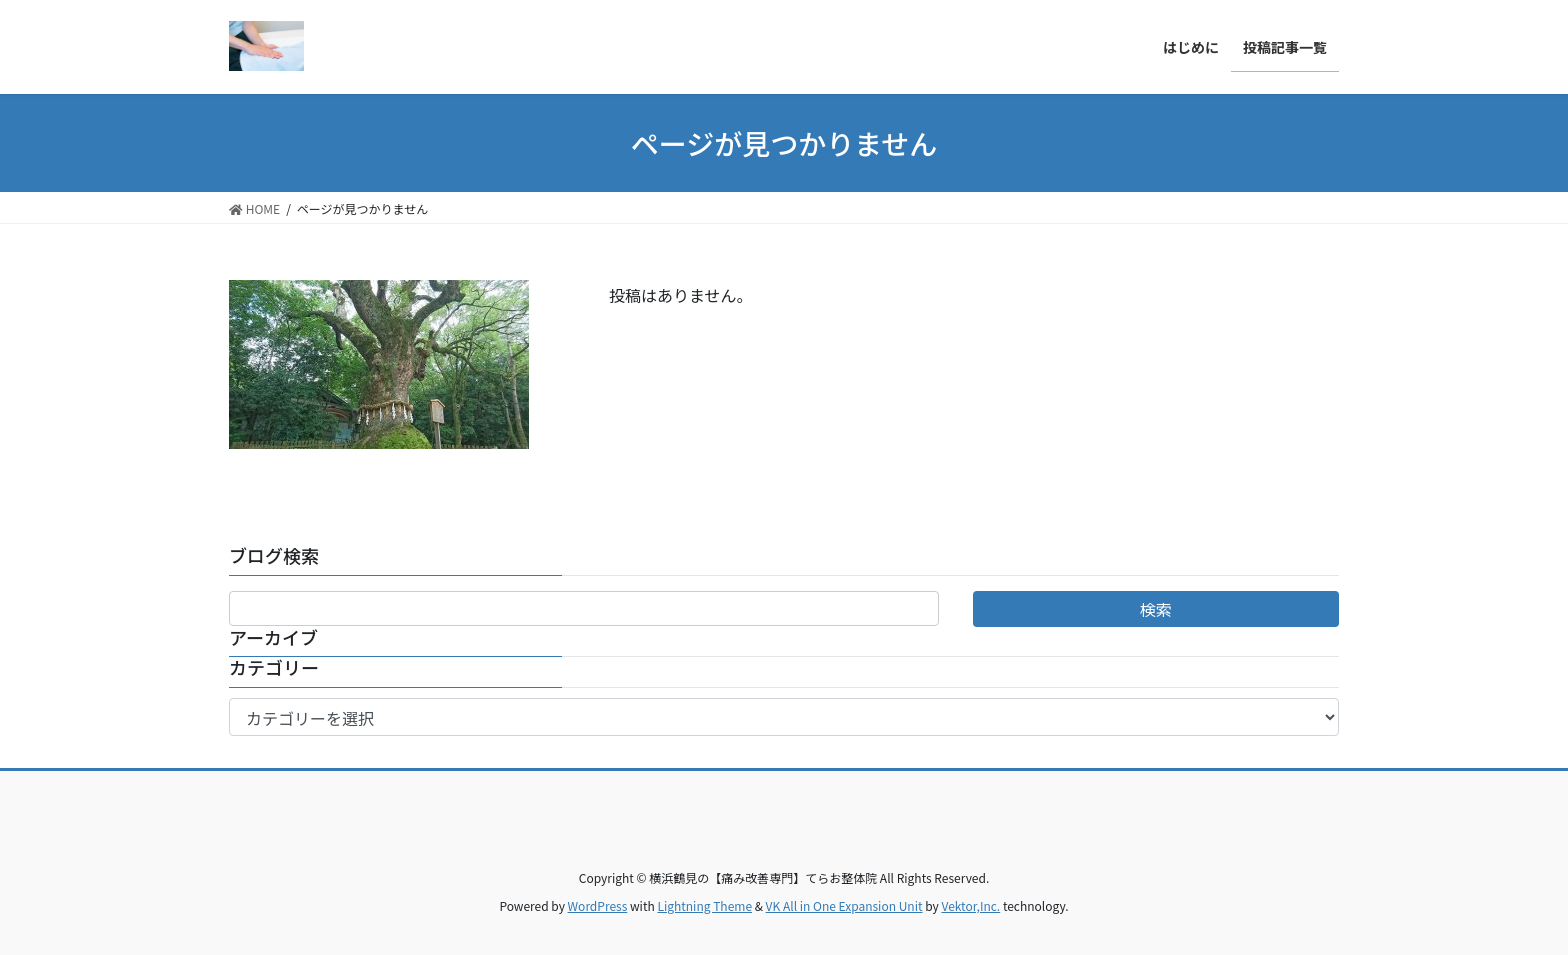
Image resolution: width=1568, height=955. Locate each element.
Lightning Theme (704, 905)
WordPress (598, 905)
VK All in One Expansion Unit (844, 905)
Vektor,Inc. (970, 905)
